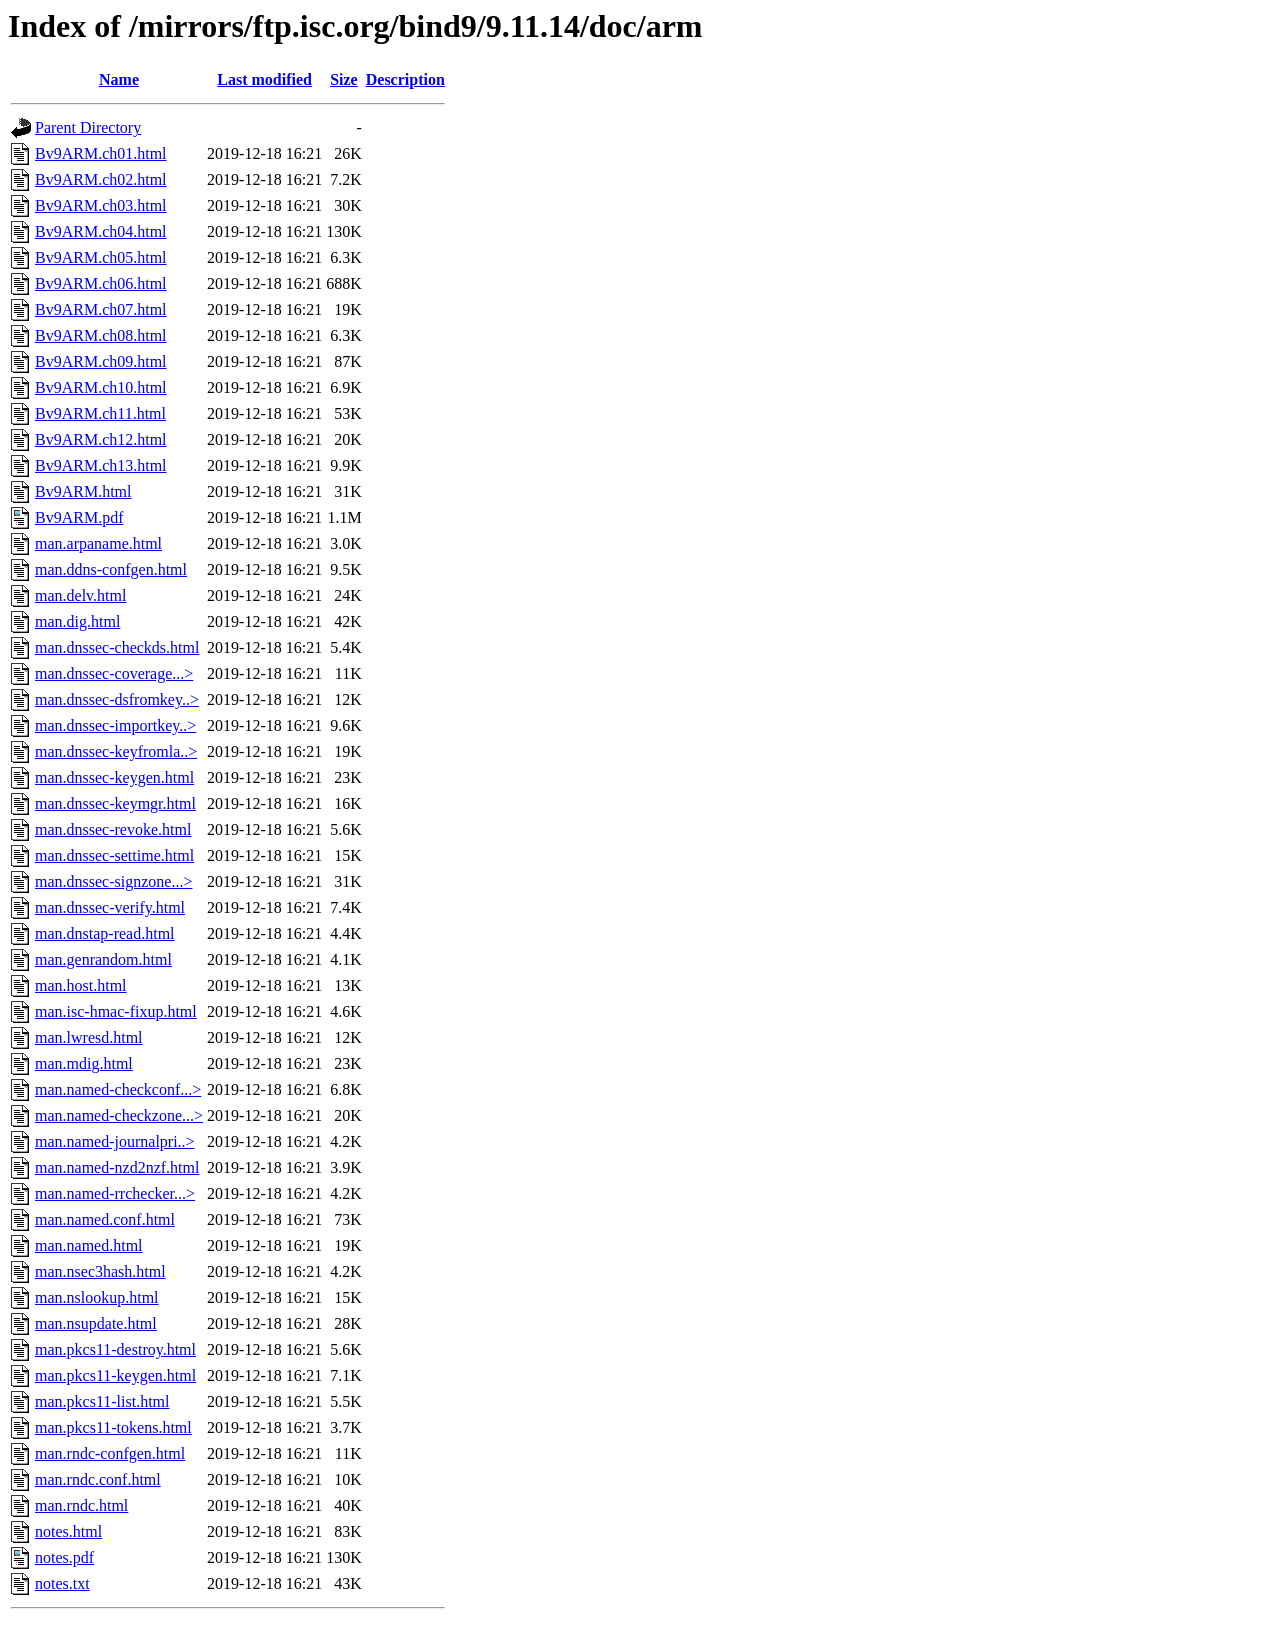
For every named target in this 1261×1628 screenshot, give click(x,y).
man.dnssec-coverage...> (114, 673)
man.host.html (81, 985)
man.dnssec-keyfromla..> (116, 751)
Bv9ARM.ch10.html (101, 387)
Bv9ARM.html (83, 491)
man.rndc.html (81, 1505)
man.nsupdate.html (96, 1323)
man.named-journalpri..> (115, 1141)
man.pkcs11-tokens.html (113, 1427)
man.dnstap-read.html (105, 933)
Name (119, 79)
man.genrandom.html (103, 959)
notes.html (68, 1531)
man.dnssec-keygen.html (114, 777)
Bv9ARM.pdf (79, 517)
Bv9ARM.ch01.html (101, 153)
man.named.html (89, 1245)
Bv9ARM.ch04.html (101, 231)
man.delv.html (80, 595)
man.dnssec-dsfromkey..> (117, 699)
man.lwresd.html (89, 1037)
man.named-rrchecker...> (115, 1193)
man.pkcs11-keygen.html (115, 1375)
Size (344, 79)
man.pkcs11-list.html (102, 1401)
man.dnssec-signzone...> (113, 881)
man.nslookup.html (97, 1297)
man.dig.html (77, 621)
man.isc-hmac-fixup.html (116, 1011)
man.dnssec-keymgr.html (115, 803)
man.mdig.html (84, 1063)
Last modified (264, 79)
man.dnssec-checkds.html (117, 647)
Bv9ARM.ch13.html (101, 465)
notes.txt (62, 1583)
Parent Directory (88, 127)
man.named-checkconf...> (118, 1089)
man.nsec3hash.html (100, 1271)
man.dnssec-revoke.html (113, 829)
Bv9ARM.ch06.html (101, 283)
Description (405, 79)
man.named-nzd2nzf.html (117, 1167)
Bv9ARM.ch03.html (101, 205)
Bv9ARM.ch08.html (101, 335)
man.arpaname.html (98, 543)
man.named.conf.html (105, 1219)
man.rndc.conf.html (98, 1479)
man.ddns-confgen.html (111, 569)
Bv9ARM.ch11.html (100, 413)
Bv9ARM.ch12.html (101, 439)
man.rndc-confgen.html (110, 1453)
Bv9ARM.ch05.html (101, 257)
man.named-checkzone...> (119, 1115)
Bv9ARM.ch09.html (101, 361)
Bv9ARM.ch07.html (101, 309)
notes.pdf (64, 1557)
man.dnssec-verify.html (110, 907)
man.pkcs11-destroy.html (115, 1349)
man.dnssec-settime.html (114, 855)
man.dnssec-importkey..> (115, 725)
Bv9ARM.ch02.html (101, 179)
